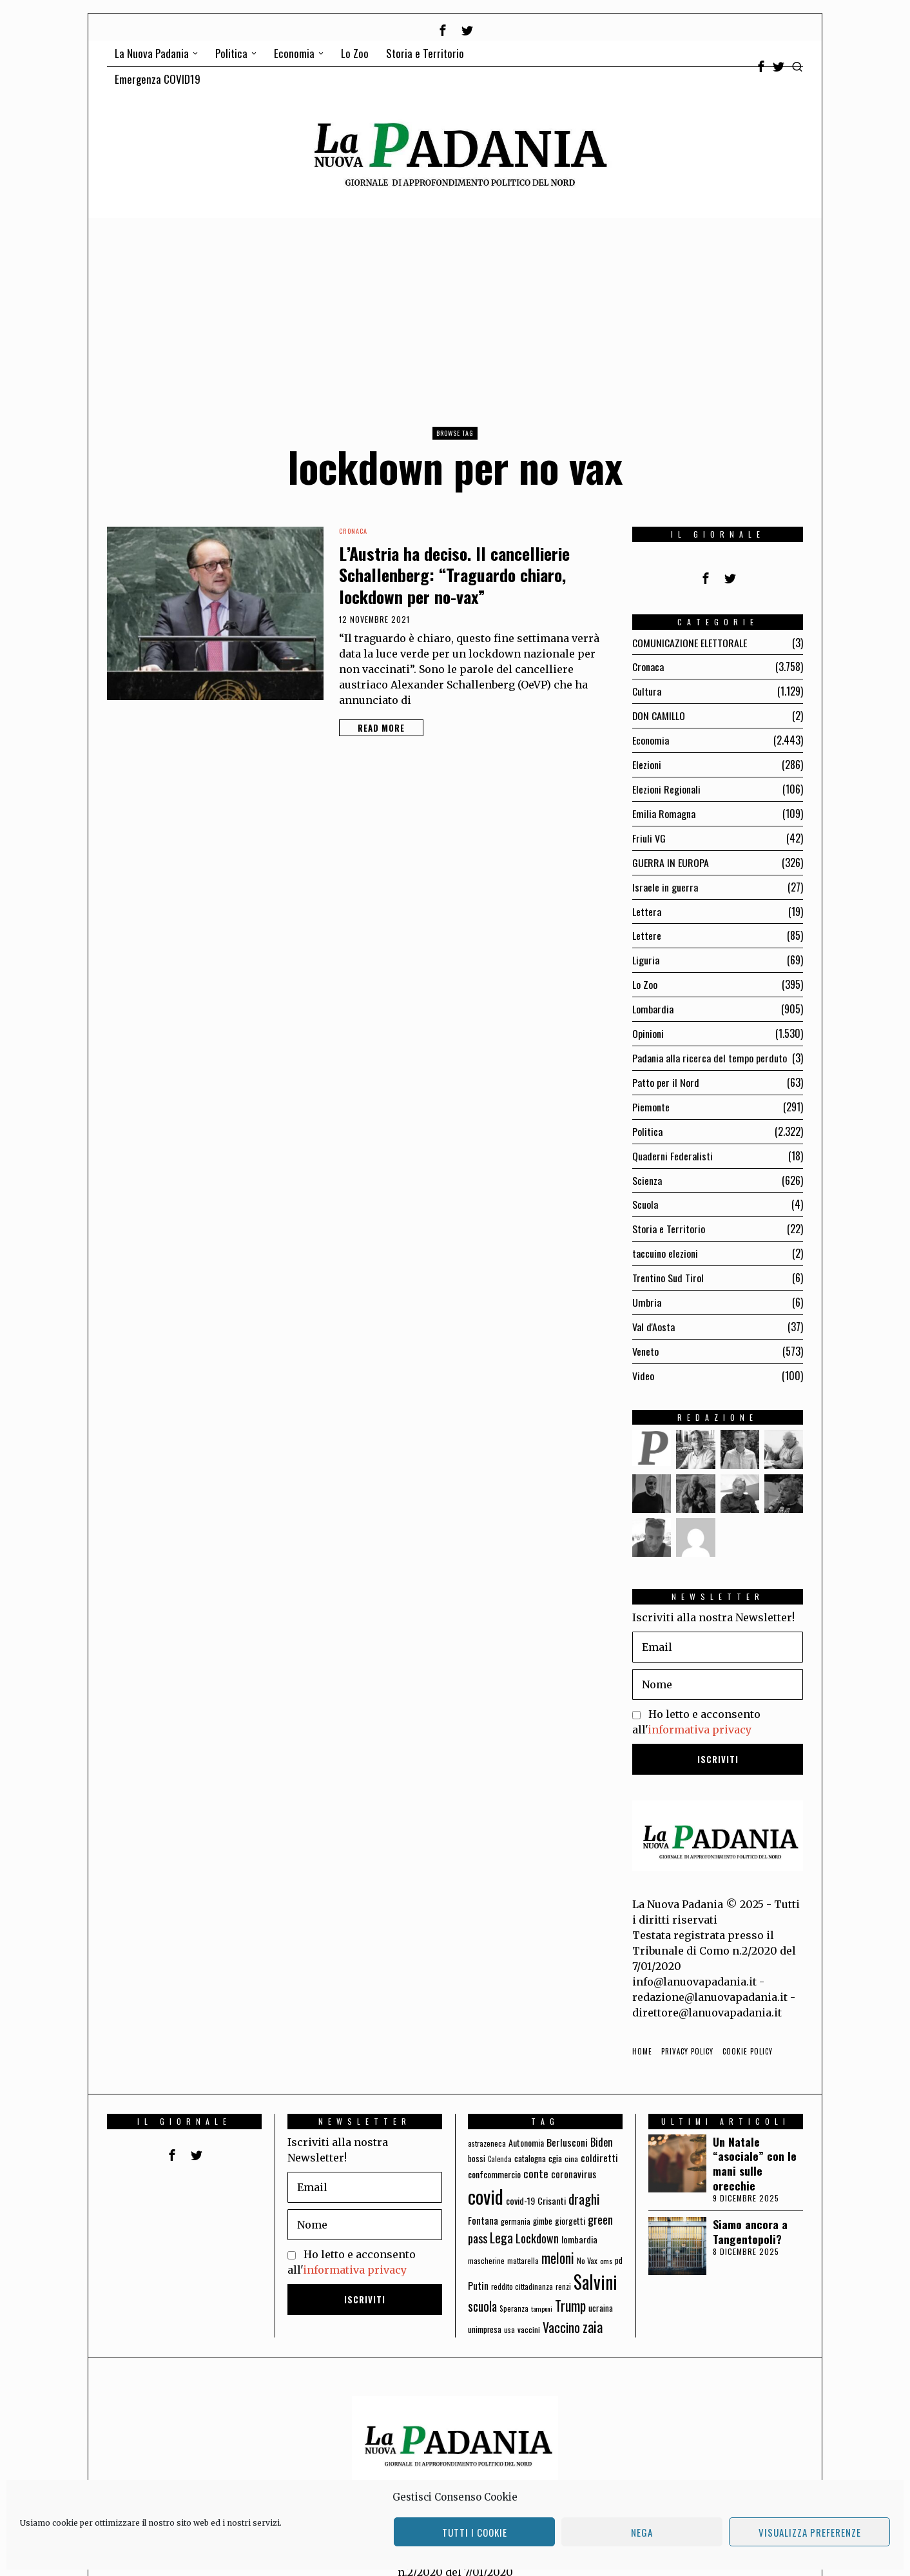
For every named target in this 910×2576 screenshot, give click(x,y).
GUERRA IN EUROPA (670, 857)
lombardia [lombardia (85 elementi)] (579, 2221)
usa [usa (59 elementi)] (509, 2311)
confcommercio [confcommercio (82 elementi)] (494, 2156)
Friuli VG (649, 833)
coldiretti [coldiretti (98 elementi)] (599, 2139)
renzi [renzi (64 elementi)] (563, 2268)
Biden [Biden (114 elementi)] (601, 2123)
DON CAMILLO (659, 714)
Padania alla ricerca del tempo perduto (709, 1048)
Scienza (647, 1167)
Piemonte (651, 1096)
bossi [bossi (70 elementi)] (476, 2140)
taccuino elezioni (665, 1239)
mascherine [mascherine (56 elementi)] (486, 2242)
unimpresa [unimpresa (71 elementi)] (484, 2311)
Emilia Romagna (663, 809)
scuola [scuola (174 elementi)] (482, 2288)
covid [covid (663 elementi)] (485, 2178)
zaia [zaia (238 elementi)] (593, 2308)
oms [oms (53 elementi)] (606, 2243)
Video (643, 1358)
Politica (647, 1119)
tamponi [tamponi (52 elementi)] (541, 2290)
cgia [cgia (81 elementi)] (555, 2140)
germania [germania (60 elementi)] (515, 2203)
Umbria (646, 1286)
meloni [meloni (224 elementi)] (557, 2240)
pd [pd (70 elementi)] (619, 2242)
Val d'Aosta (653, 1310)
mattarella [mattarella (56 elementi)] (523, 2242)
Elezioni (646, 762)
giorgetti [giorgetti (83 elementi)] (570, 2202)
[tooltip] (442, 30)
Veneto (645, 1334)
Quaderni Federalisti (672, 1143)
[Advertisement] (455, 314)
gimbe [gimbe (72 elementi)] (542, 2202)
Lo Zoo (644, 976)
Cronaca (353, 531)
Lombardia (652, 1000)
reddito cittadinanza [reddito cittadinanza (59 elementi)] (522, 2268)
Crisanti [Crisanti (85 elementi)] (551, 2182)
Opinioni (648, 1024)
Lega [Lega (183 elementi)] (501, 2219)
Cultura (646, 690)
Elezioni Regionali (666, 786)
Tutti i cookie (474, 2532)
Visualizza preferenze (810, 2532)
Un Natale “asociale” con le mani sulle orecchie (755, 2145)
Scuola (645, 1191)
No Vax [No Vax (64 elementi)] (587, 2242)
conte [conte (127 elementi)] (535, 2155)
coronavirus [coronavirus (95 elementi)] (573, 2156)
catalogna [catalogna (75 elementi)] (530, 2140)
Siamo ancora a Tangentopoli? (750, 2214)
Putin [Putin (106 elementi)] (478, 2267)
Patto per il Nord (665, 1072)
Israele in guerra (665, 881)
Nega (642, 2532)
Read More (381, 727)
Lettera (646, 905)
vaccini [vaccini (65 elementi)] (529, 2311)
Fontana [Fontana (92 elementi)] (483, 2202)
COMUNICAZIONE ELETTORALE (689, 642)
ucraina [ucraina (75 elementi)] (600, 2289)
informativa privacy (699, 1711)
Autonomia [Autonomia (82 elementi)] (526, 2124)
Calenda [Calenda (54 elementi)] (500, 2141)
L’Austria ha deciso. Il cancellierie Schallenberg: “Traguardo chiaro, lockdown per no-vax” (454, 575)
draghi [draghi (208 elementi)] (584, 2181)
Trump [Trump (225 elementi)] (570, 2288)
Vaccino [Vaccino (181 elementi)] (561, 2309)
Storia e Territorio (668, 1215)
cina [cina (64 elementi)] (571, 2140)
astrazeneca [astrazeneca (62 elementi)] (487, 2124)
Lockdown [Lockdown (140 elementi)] (537, 2220)
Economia (650, 738)
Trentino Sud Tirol (668, 1263)
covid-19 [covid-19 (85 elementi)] (520, 2182)
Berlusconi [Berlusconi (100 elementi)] (567, 2123)
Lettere (646, 929)
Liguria (645, 953)
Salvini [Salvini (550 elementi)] (595, 2263)
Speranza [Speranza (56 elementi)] (513, 2290)
